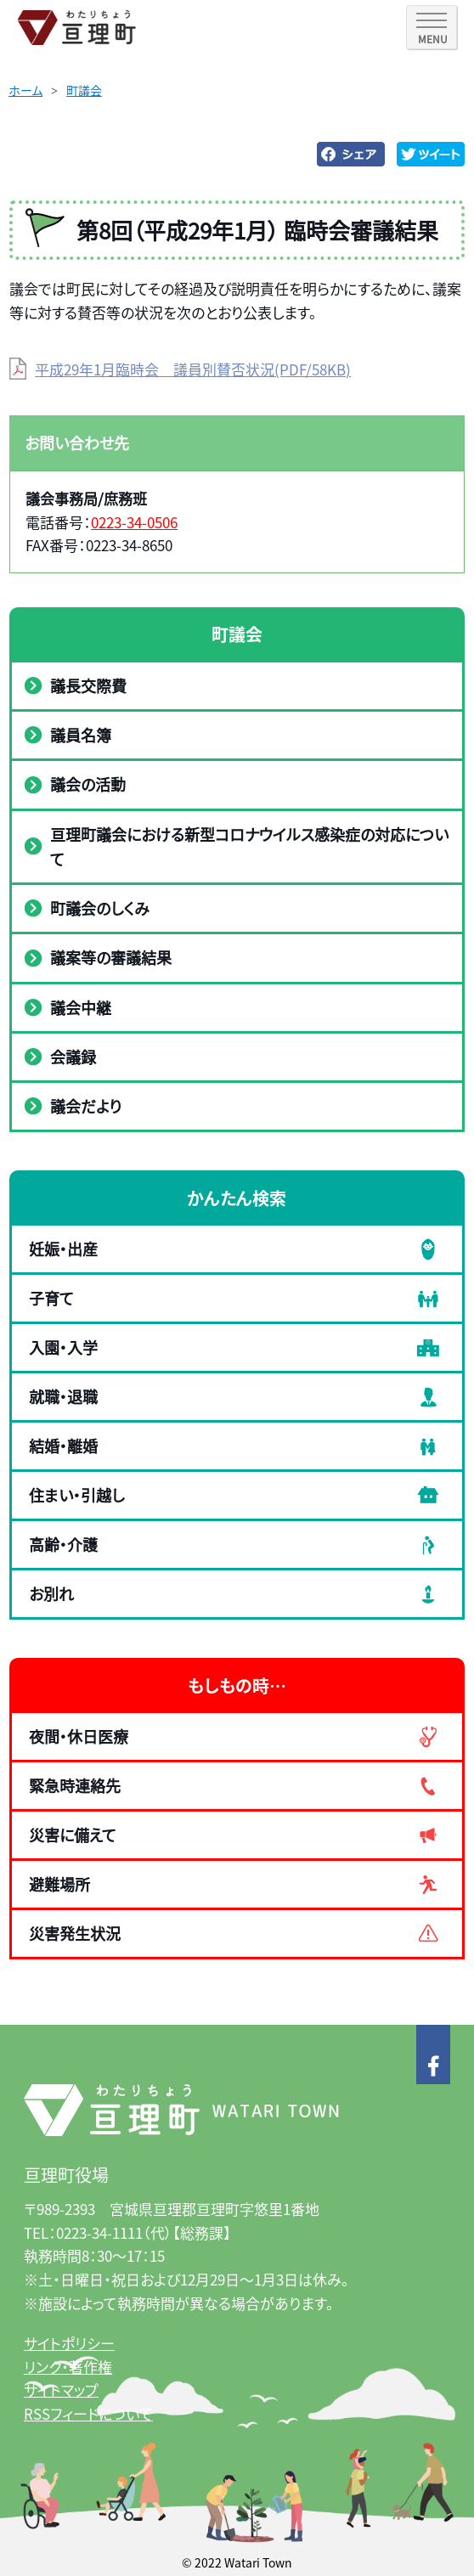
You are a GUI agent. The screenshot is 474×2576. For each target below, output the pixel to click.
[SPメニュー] (431, 27)
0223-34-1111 (99, 2232)
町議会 (84, 90)
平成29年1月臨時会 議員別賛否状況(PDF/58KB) (193, 369)
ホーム (25, 90)
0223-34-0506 (134, 522)
